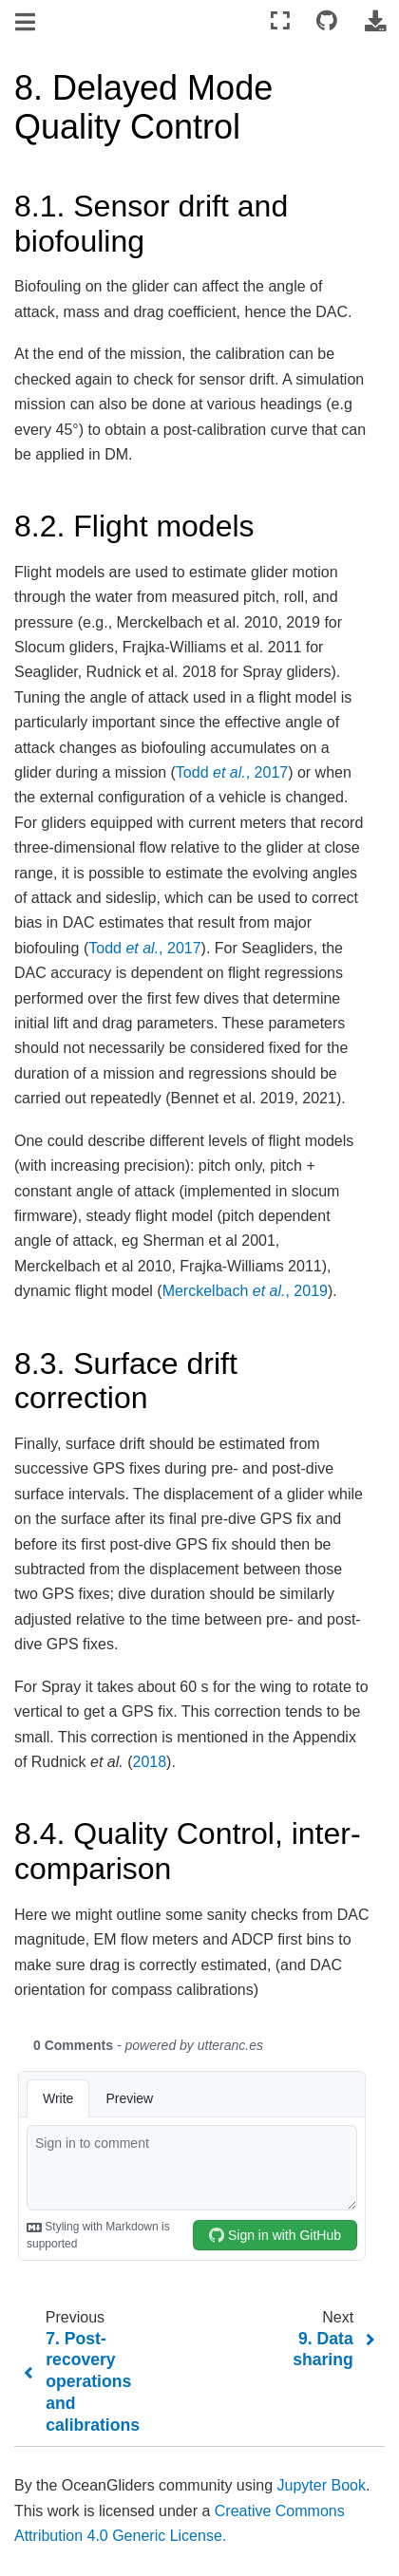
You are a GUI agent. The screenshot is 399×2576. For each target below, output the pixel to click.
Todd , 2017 (232, 772)
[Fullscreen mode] (280, 21)
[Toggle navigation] (26, 23)
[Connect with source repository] (327, 21)
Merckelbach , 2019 (245, 1291)
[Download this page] (375, 21)
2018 (150, 1762)
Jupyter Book (321, 2485)
